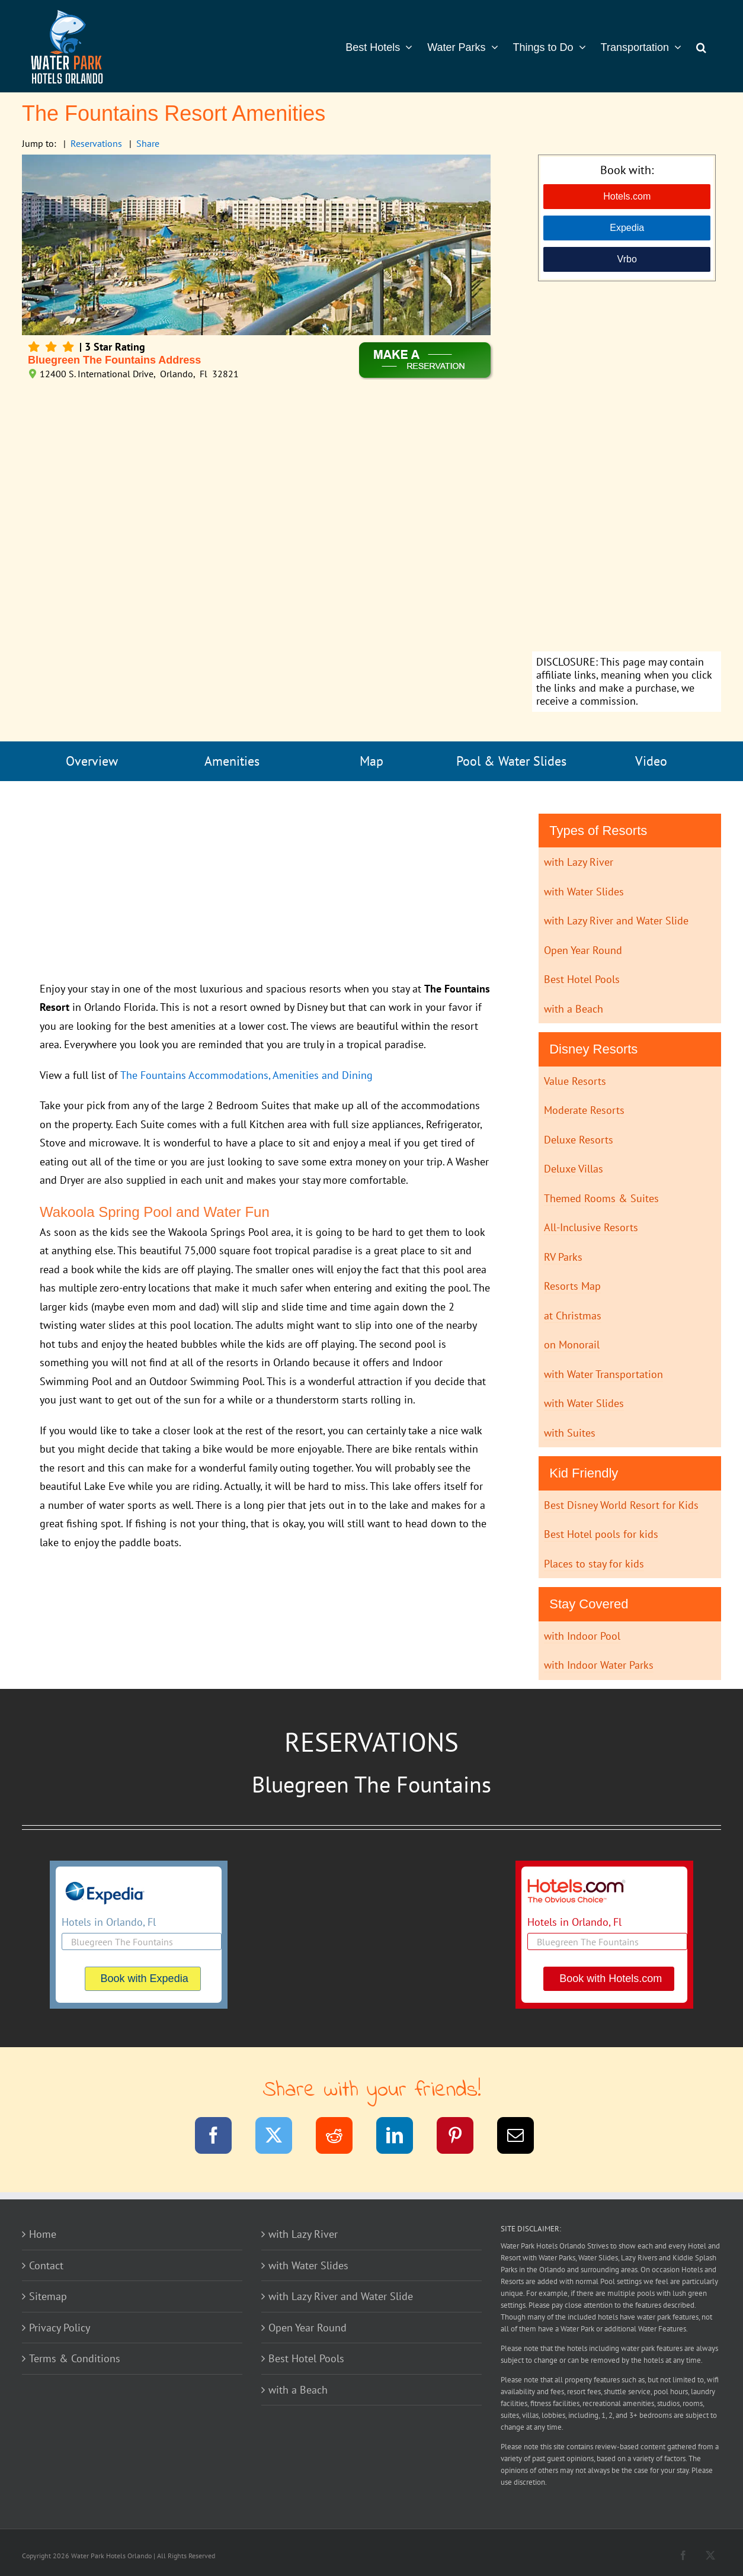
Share (147, 143)
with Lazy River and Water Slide (616, 920)
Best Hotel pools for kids (601, 1534)
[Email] (523, 2137)
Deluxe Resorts (578, 1139)
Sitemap (48, 2296)
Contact (46, 2265)
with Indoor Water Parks (599, 1665)
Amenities (232, 761)
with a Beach (573, 1009)
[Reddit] (341, 2137)
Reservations (96, 143)
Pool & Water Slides (511, 761)
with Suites (569, 1433)
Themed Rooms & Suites (601, 1198)
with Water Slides (584, 891)
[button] (701, 46)
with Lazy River (578, 862)
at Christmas (572, 1315)
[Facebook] (220, 2137)
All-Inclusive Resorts (591, 1227)
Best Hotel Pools (582, 979)
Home (42, 2234)
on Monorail (572, 1344)
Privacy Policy (59, 2327)
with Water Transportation (603, 1374)
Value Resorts (575, 1081)
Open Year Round (583, 950)
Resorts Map (572, 1286)
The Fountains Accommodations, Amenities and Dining (246, 1075)
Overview (92, 761)
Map (371, 761)
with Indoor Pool (582, 1636)
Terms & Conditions (74, 2358)
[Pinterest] (462, 2137)
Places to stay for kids (594, 1563)
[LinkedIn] (402, 2137)
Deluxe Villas (573, 1168)
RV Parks (563, 1257)
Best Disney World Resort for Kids (621, 1505)
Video (651, 761)
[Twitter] (281, 2137)
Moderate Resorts (584, 1110)
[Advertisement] (626, 467)
